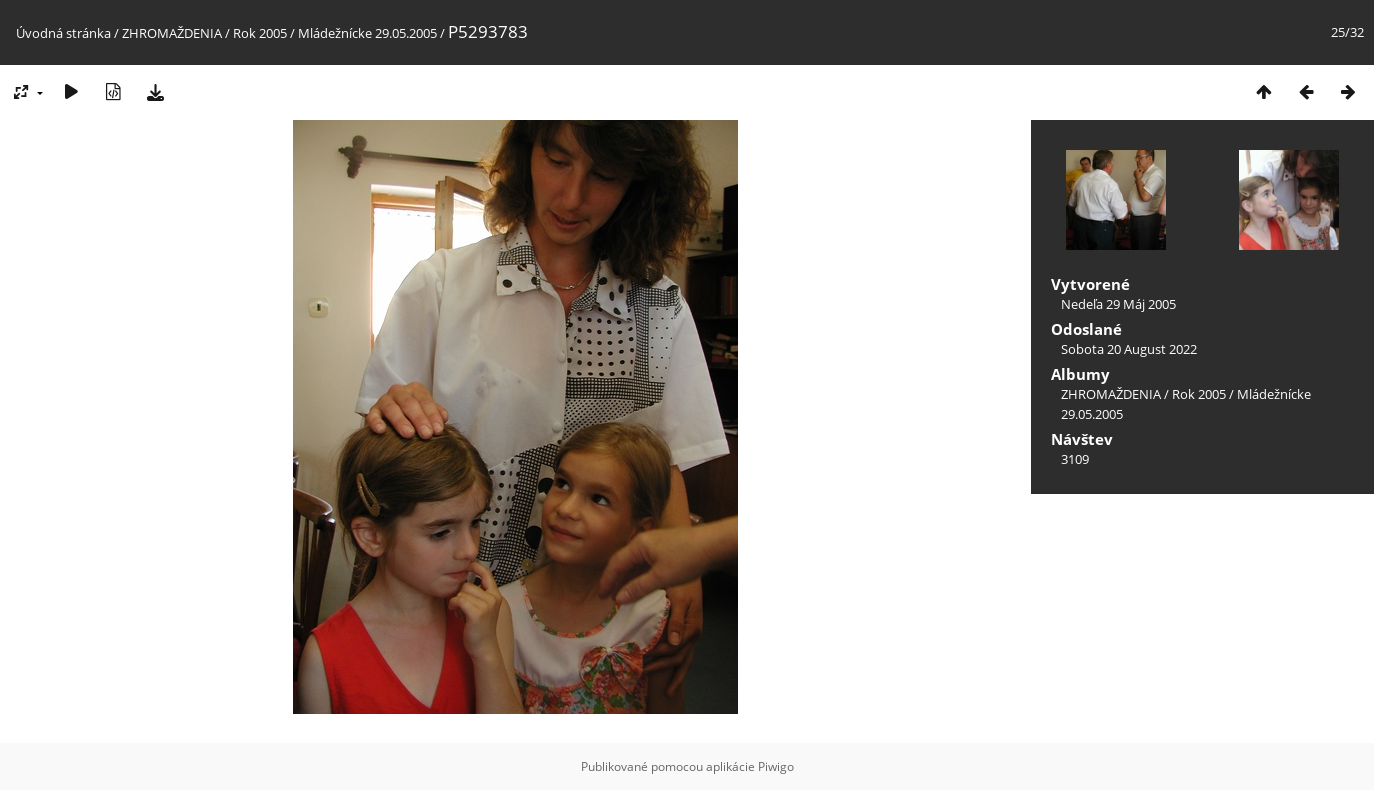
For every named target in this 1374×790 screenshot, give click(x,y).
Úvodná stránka (63, 33)
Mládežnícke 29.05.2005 (367, 33)
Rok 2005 (260, 33)
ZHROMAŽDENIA (172, 33)
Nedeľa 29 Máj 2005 (1118, 304)
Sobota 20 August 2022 (1129, 349)
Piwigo (776, 766)
